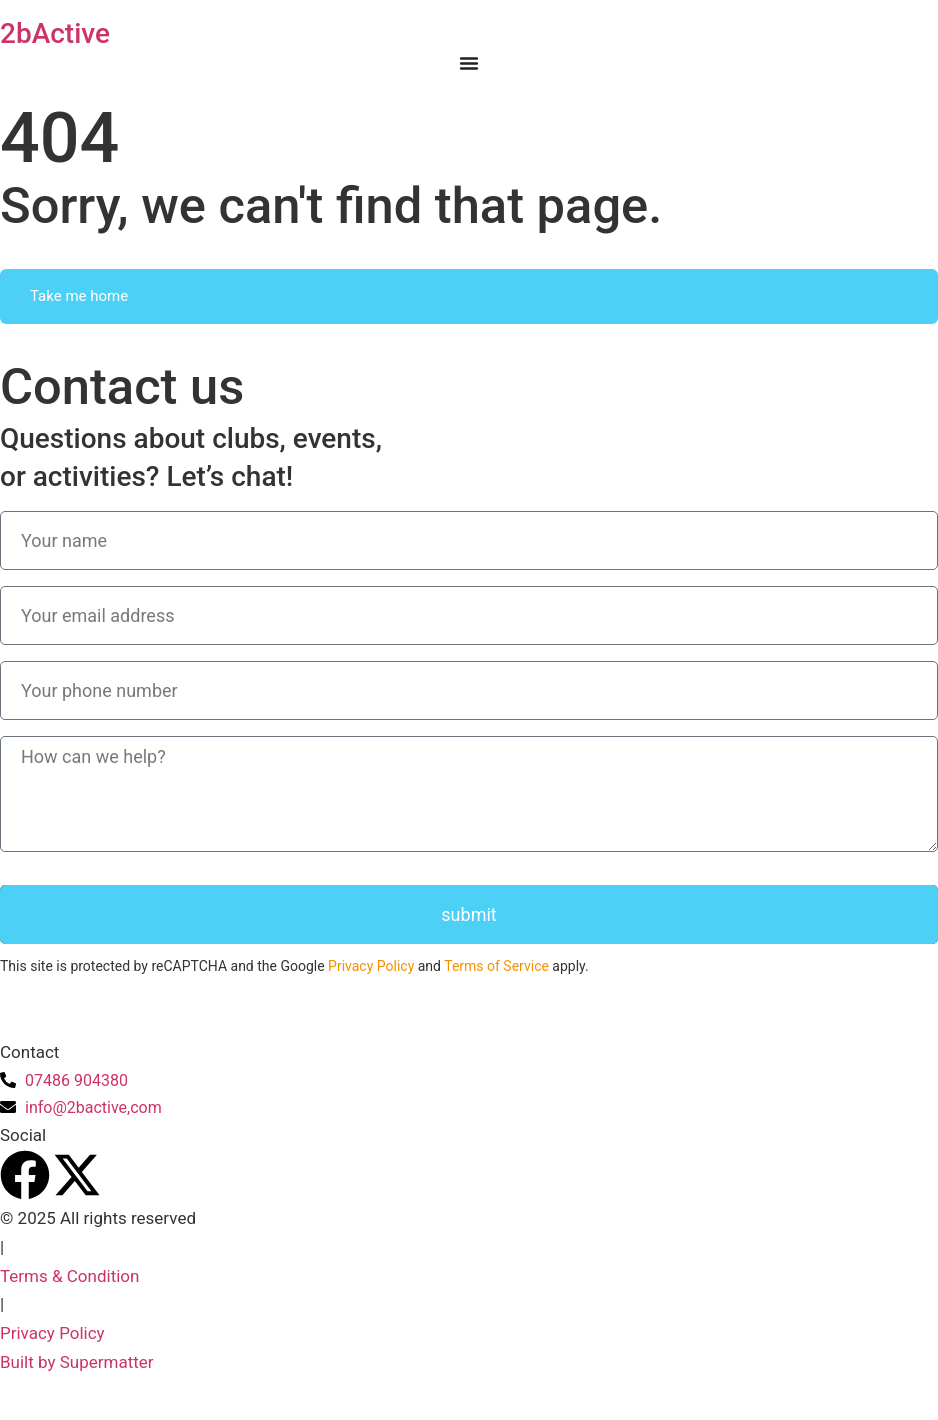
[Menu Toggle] (469, 63)
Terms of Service (496, 966)
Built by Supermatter (77, 1362)
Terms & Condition (69, 1276)
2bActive (55, 33)
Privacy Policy (371, 966)
